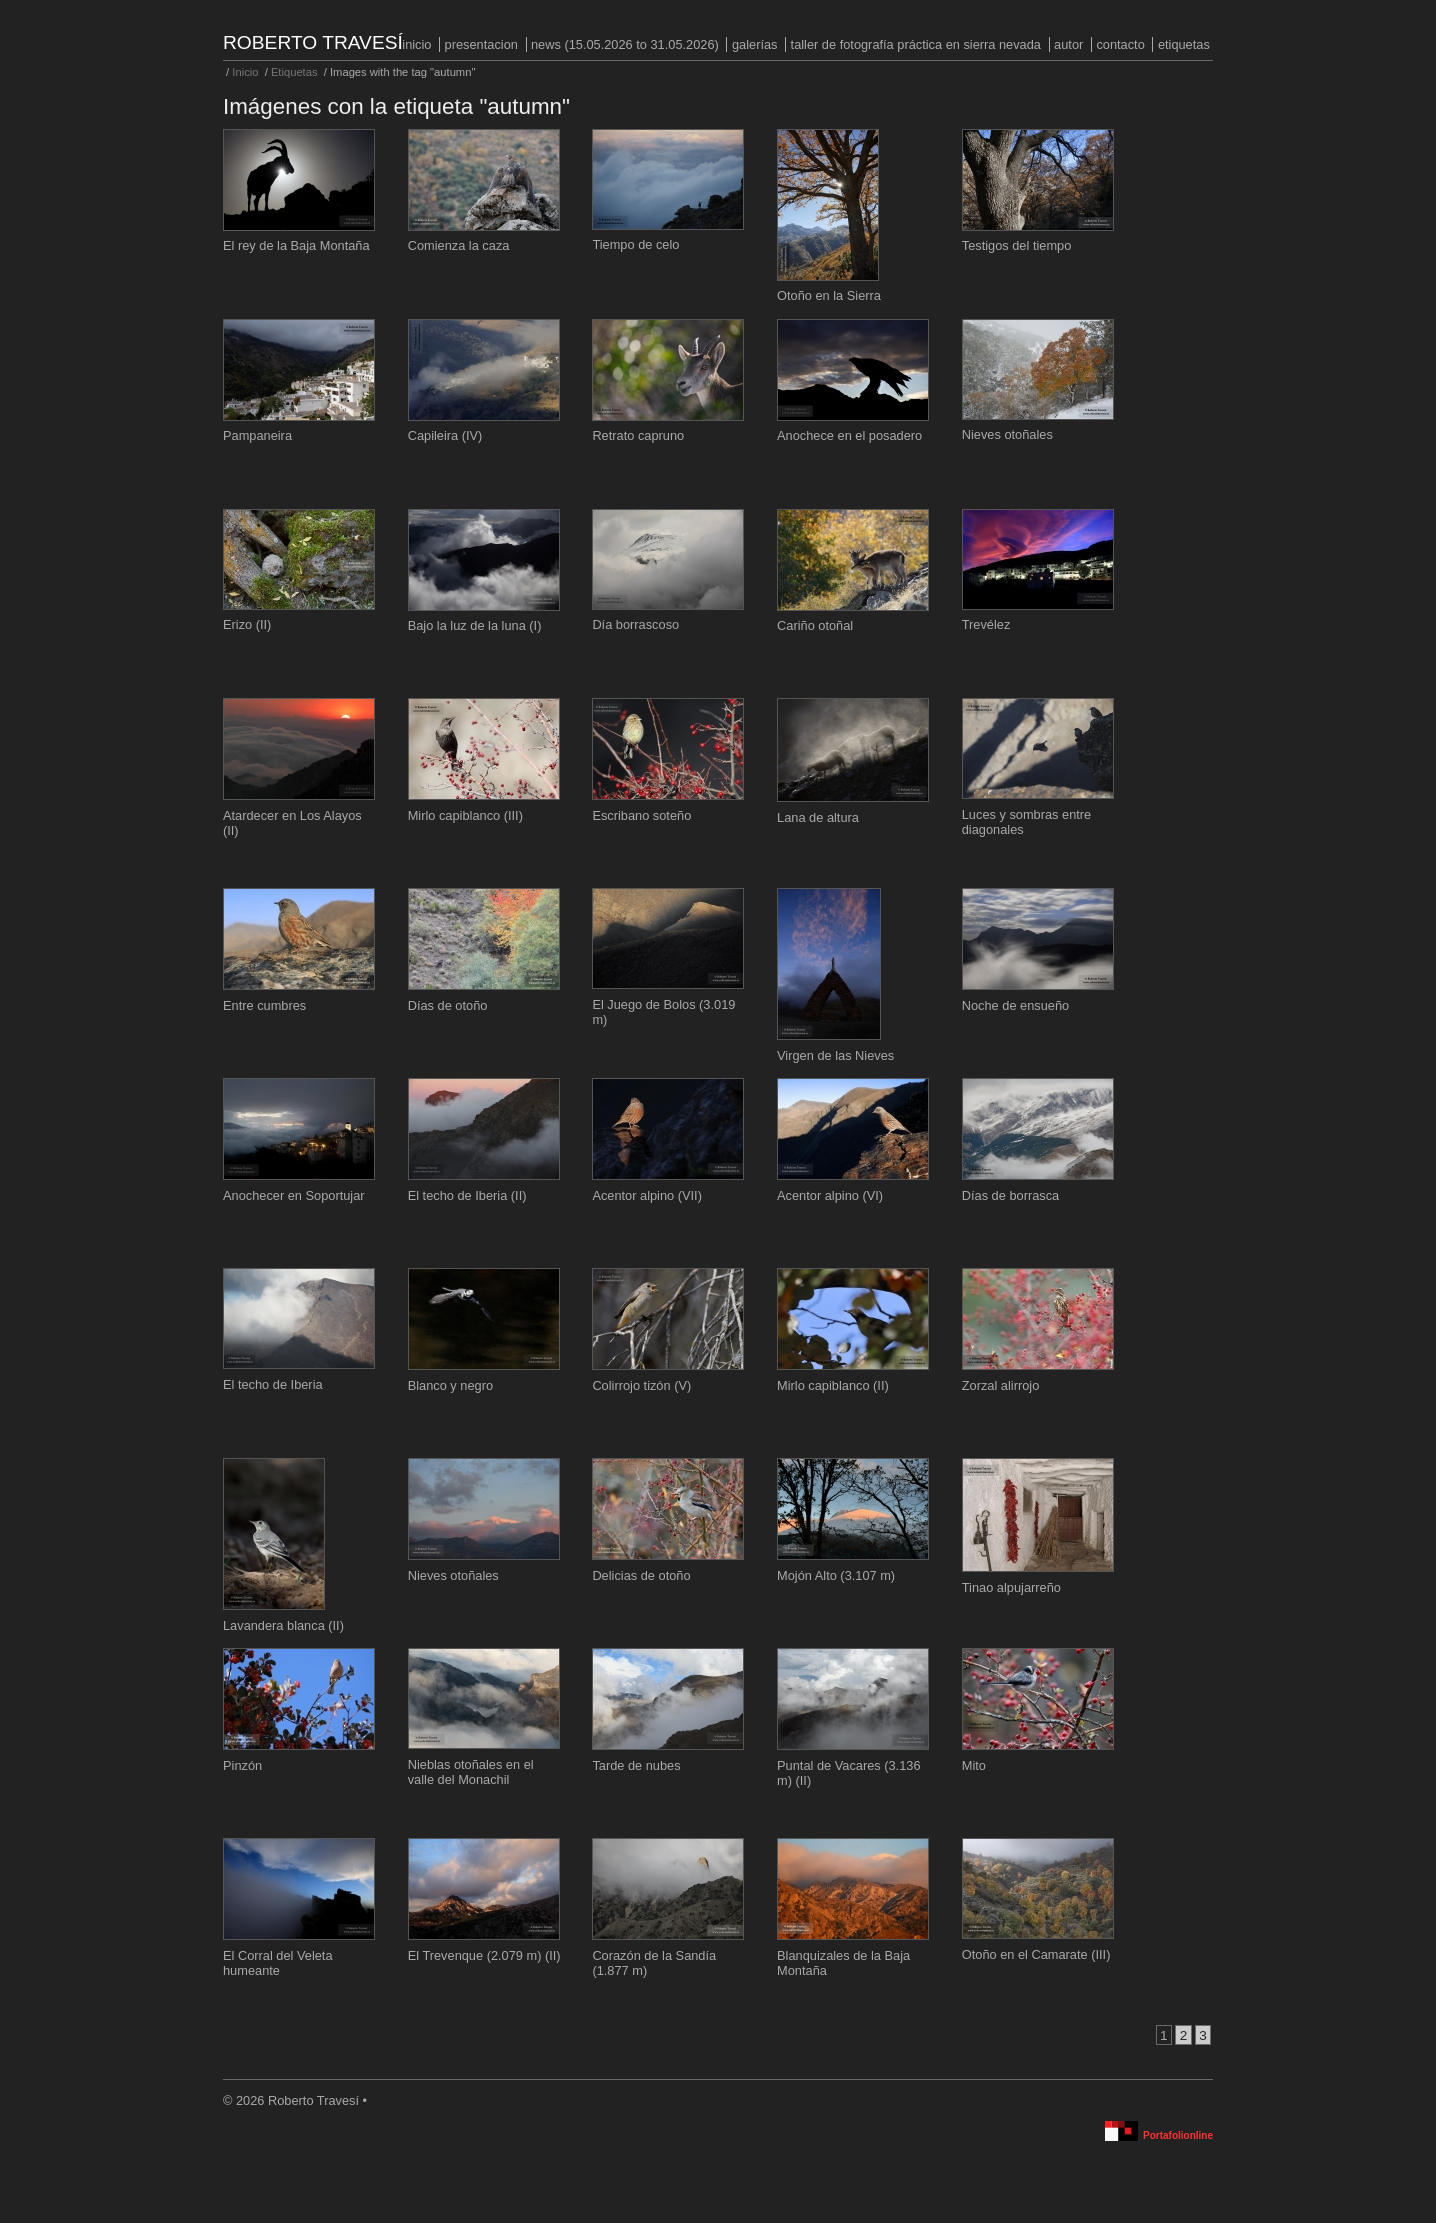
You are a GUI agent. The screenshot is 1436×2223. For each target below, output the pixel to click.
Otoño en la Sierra (829, 295)
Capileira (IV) (445, 435)
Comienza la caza (459, 245)
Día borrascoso (635, 624)
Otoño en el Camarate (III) (1036, 1954)
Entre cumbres (264, 1005)
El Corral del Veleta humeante (278, 1963)
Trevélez (986, 624)
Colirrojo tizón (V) (641, 1385)
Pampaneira (257, 435)
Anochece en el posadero (849, 435)
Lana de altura (818, 817)
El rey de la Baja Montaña (296, 245)
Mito (974, 1765)
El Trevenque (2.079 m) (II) (484, 1955)
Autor (1068, 44)
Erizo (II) (247, 624)
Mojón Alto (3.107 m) (836, 1575)
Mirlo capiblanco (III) (465, 815)
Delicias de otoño (641, 1575)
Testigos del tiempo (1017, 245)
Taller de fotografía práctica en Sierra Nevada (916, 44)
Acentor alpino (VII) (647, 1195)
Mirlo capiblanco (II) (833, 1385)
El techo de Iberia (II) (467, 1195)
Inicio (416, 44)
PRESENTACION (481, 44)
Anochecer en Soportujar (294, 1195)
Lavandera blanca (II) (283, 1625)
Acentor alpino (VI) (830, 1195)
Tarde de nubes (636, 1765)
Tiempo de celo (635, 244)
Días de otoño (448, 1005)
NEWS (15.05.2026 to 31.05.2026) (625, 44)
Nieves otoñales (1007, 434)
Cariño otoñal (815, 625)
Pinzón (242, 1765)
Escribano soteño (641, 815)
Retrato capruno (638, 435)
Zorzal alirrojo (1001, 1385)
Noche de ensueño (1015, 1005)
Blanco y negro (450, 1385)
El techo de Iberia (273, 1384)
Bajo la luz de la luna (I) (475, 625)
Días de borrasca (1010, 1195)
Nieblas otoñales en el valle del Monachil (471, 1772)
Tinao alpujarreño (1011, 1587)
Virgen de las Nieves (835, 1055)
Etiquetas (1184, 44)
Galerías (755, 44)
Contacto (1120, 44)
